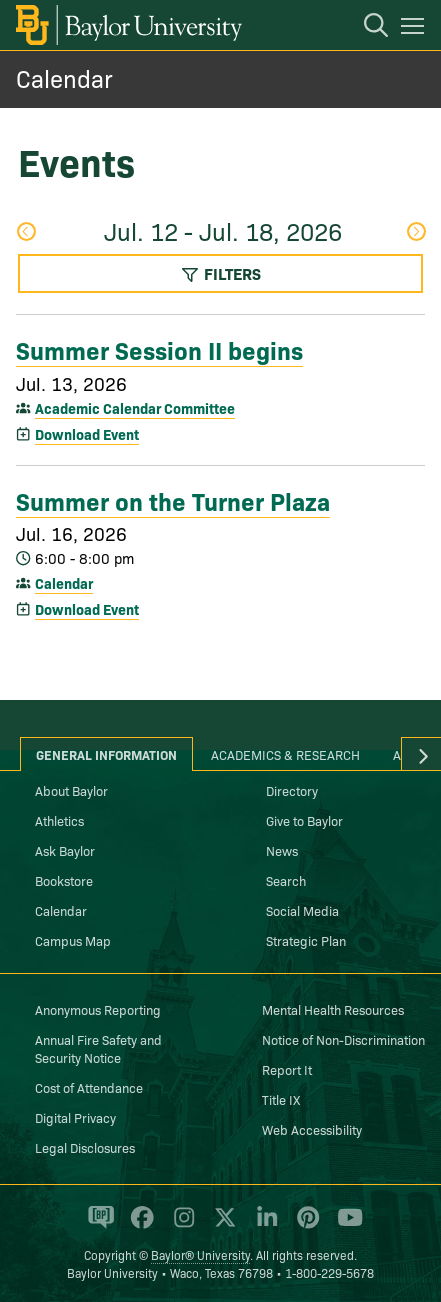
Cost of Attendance (89, 1087)
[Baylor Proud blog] (97, 1226)
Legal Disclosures (85, 1147)
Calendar (64, 77)
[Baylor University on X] (221, 1226)
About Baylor (71, 790)
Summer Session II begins (159, 349)
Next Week (416, 231)
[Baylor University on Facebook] (138, 1226)
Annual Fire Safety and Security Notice (98, 1048)
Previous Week (26, 231)
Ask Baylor (65, 850)
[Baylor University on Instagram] (180, 1226)
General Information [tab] (106, 754)
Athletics (59, 820)
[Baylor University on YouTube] (345, 1226)
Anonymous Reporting (98, 1009)
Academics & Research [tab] (285, 754)
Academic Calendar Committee (135, 408)
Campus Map (73, 940)
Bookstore (64, 880)
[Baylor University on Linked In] (263, 1226)
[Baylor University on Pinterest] (304, 1226)
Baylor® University (200, 1254)
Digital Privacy (75, 1117)
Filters (220, 273)
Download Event (87, 434)
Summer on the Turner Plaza (173, 500)
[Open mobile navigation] (415, 29)
